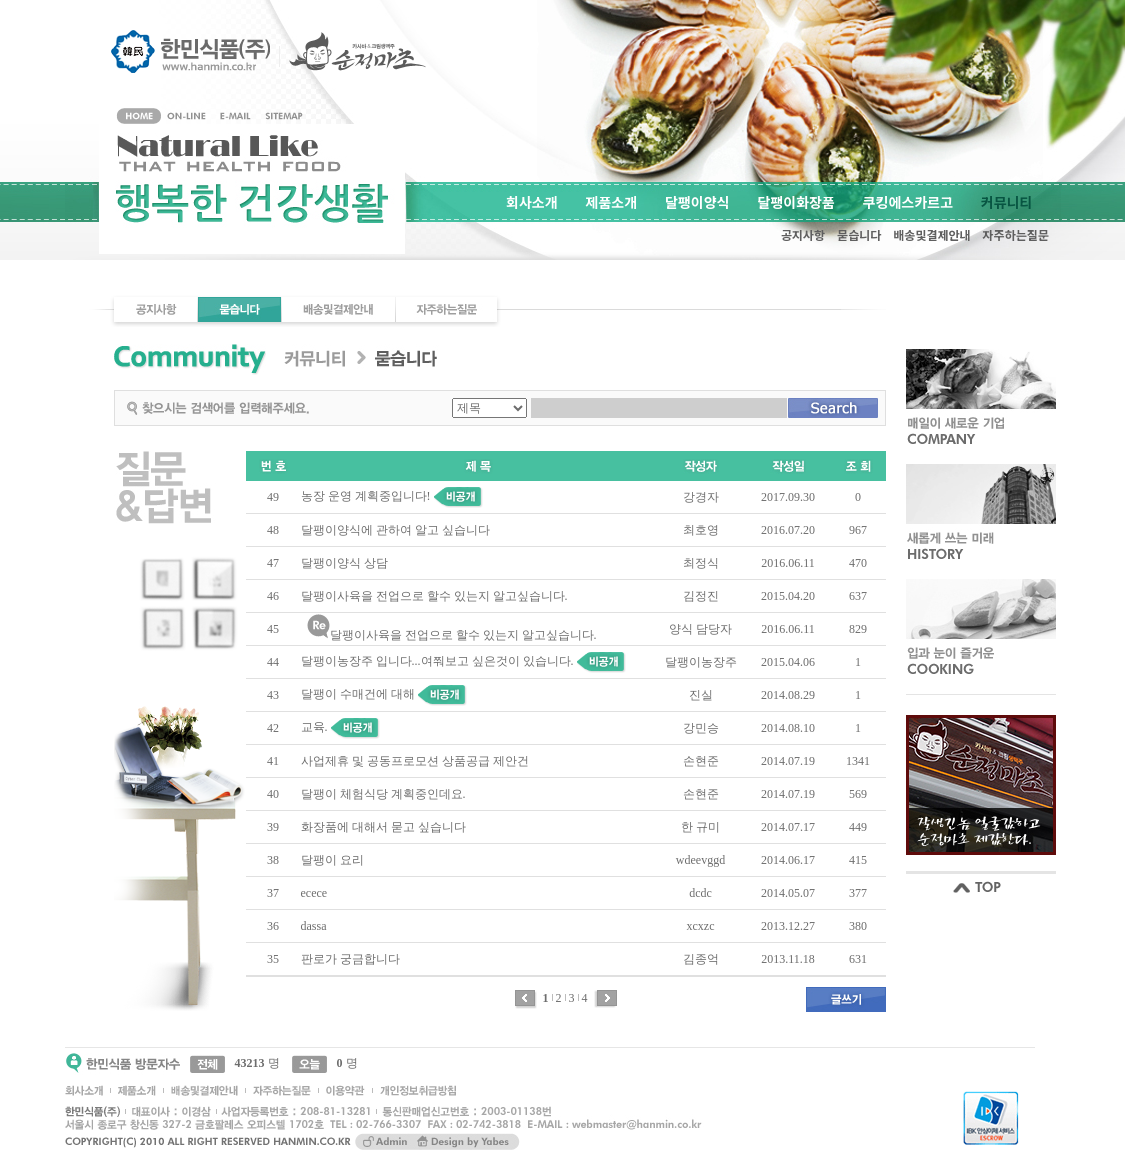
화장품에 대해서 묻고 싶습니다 (383, 827)
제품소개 (612, 202)
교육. (314, 727)
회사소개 (532, 202)
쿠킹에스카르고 (908, 202)
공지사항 (803, 234)
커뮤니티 (1007, 202)
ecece (314, 893)
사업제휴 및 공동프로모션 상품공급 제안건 (415, 761)
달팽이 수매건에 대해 (358, 694)
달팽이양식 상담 (344, 563)
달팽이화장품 (796, 202)
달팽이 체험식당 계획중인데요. (383, 794)
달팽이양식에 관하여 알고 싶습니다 (395, 530)
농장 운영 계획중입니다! (366, 496)
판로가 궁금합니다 (350, 959)
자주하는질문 (1016, 234)
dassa (314, 926)
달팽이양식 (697, 202)
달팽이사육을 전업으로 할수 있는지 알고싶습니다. (434, 596)
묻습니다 (859, 234)
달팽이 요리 (332, 860)
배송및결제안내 (931, 234)
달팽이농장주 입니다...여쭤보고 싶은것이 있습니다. (437, 661)
